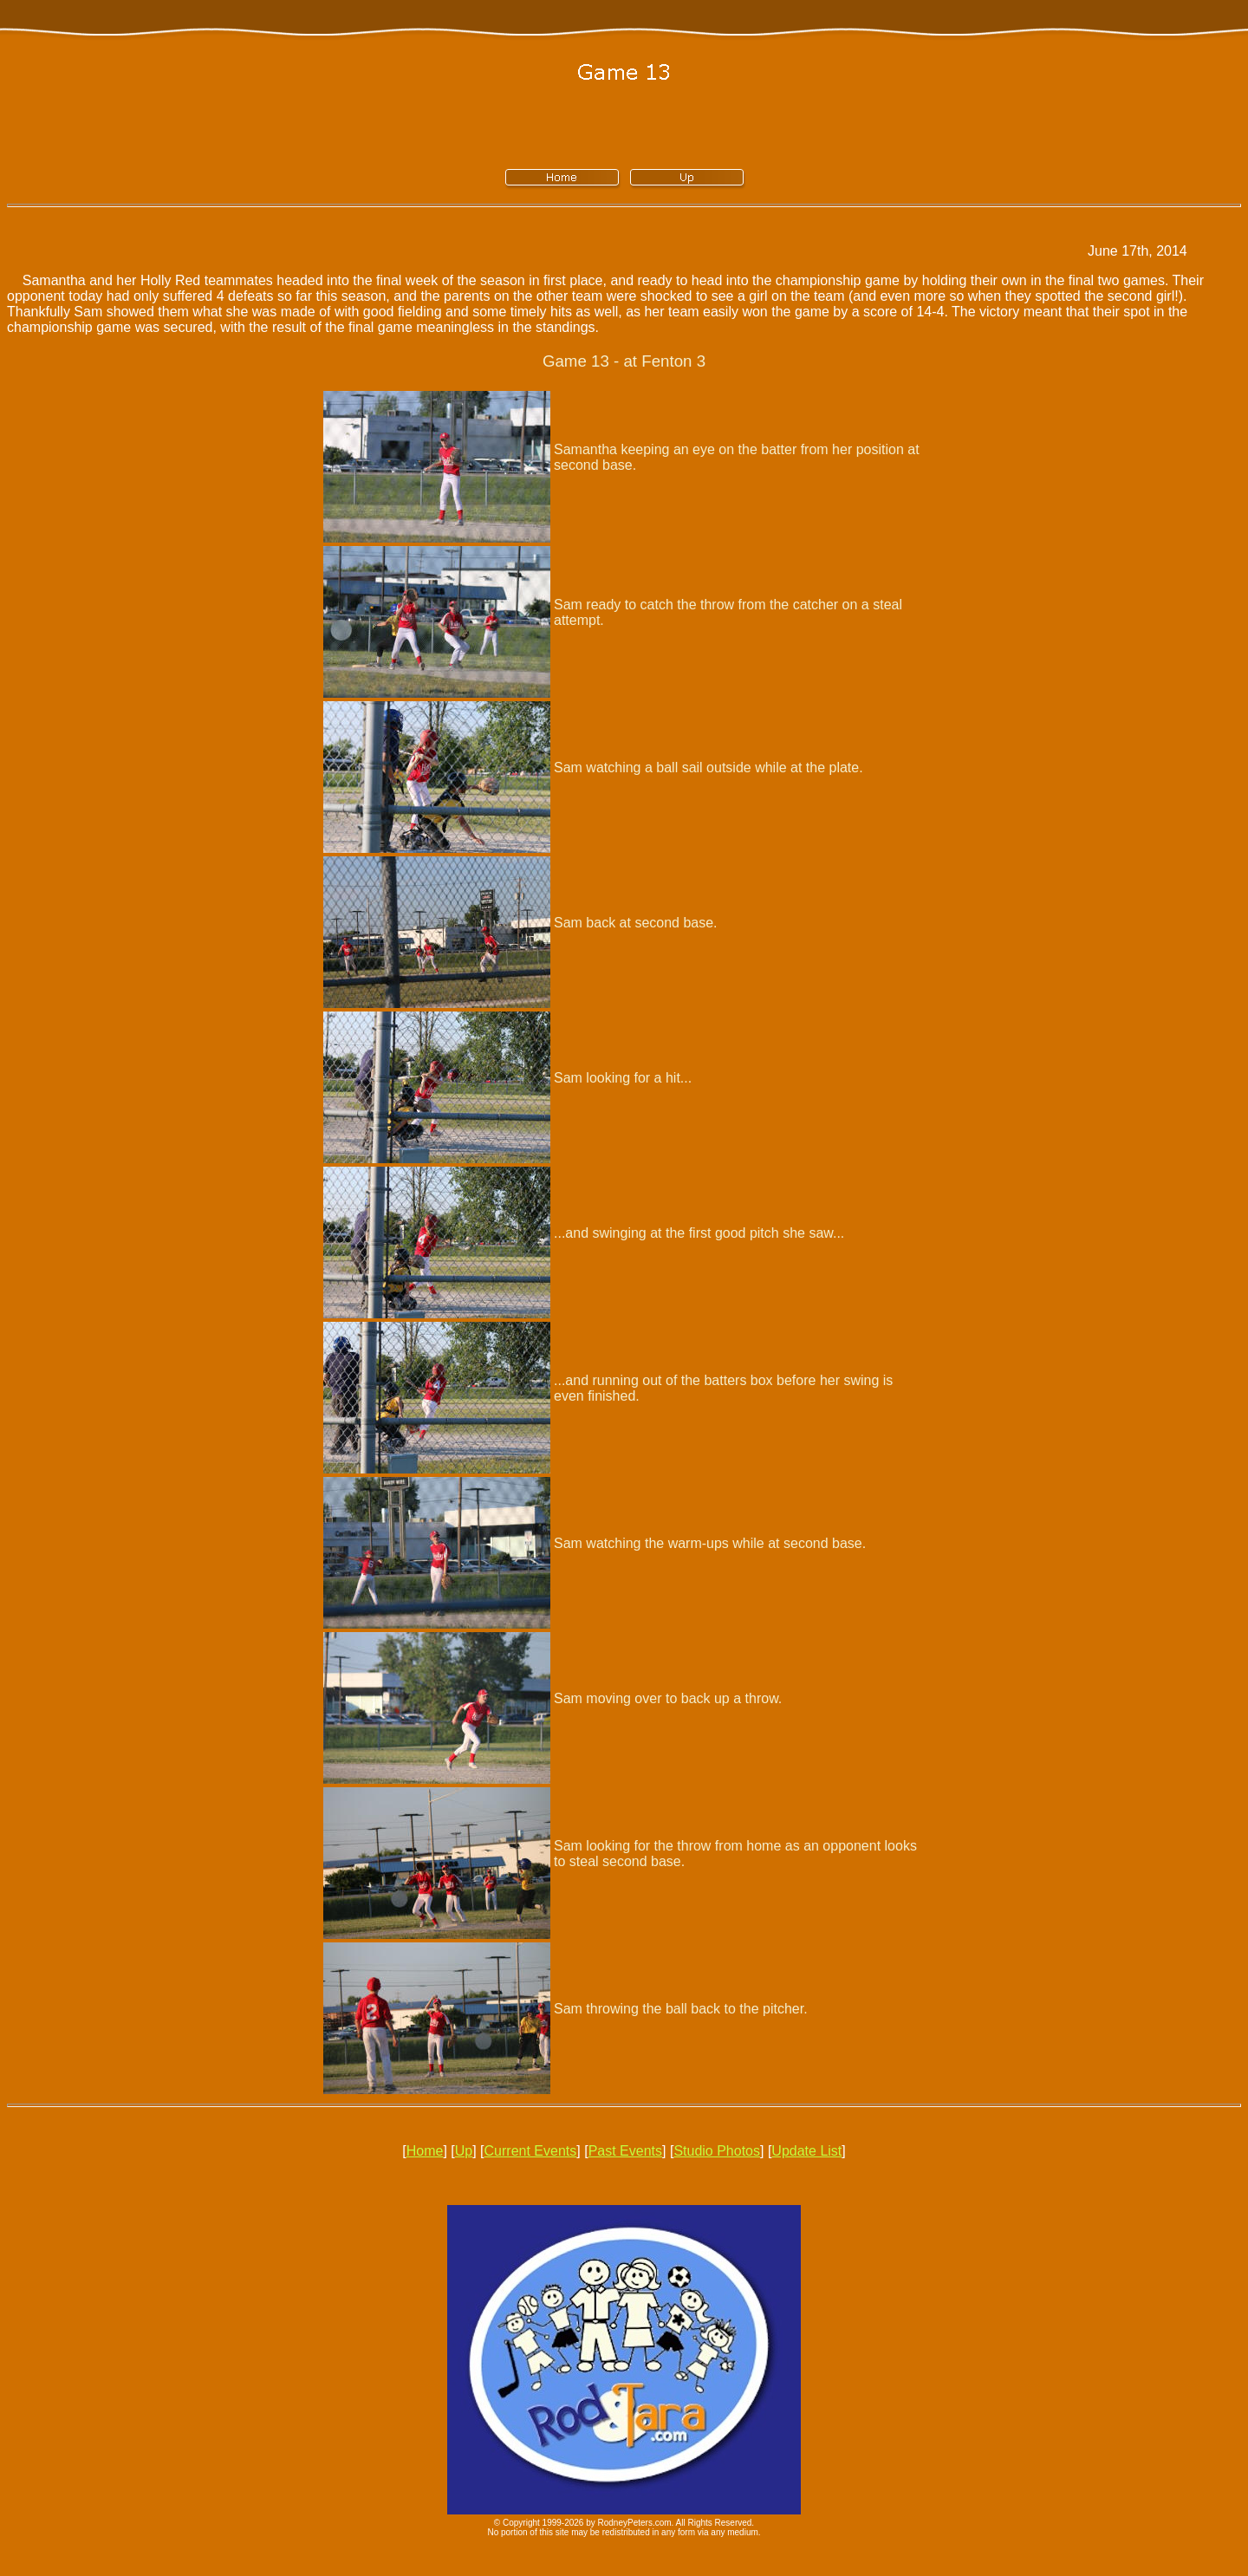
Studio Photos (716, 2150)
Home (425, 2150)
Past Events (625, 2150)
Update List (806, 2150)
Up (463, 2150)
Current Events (530, 2150)
